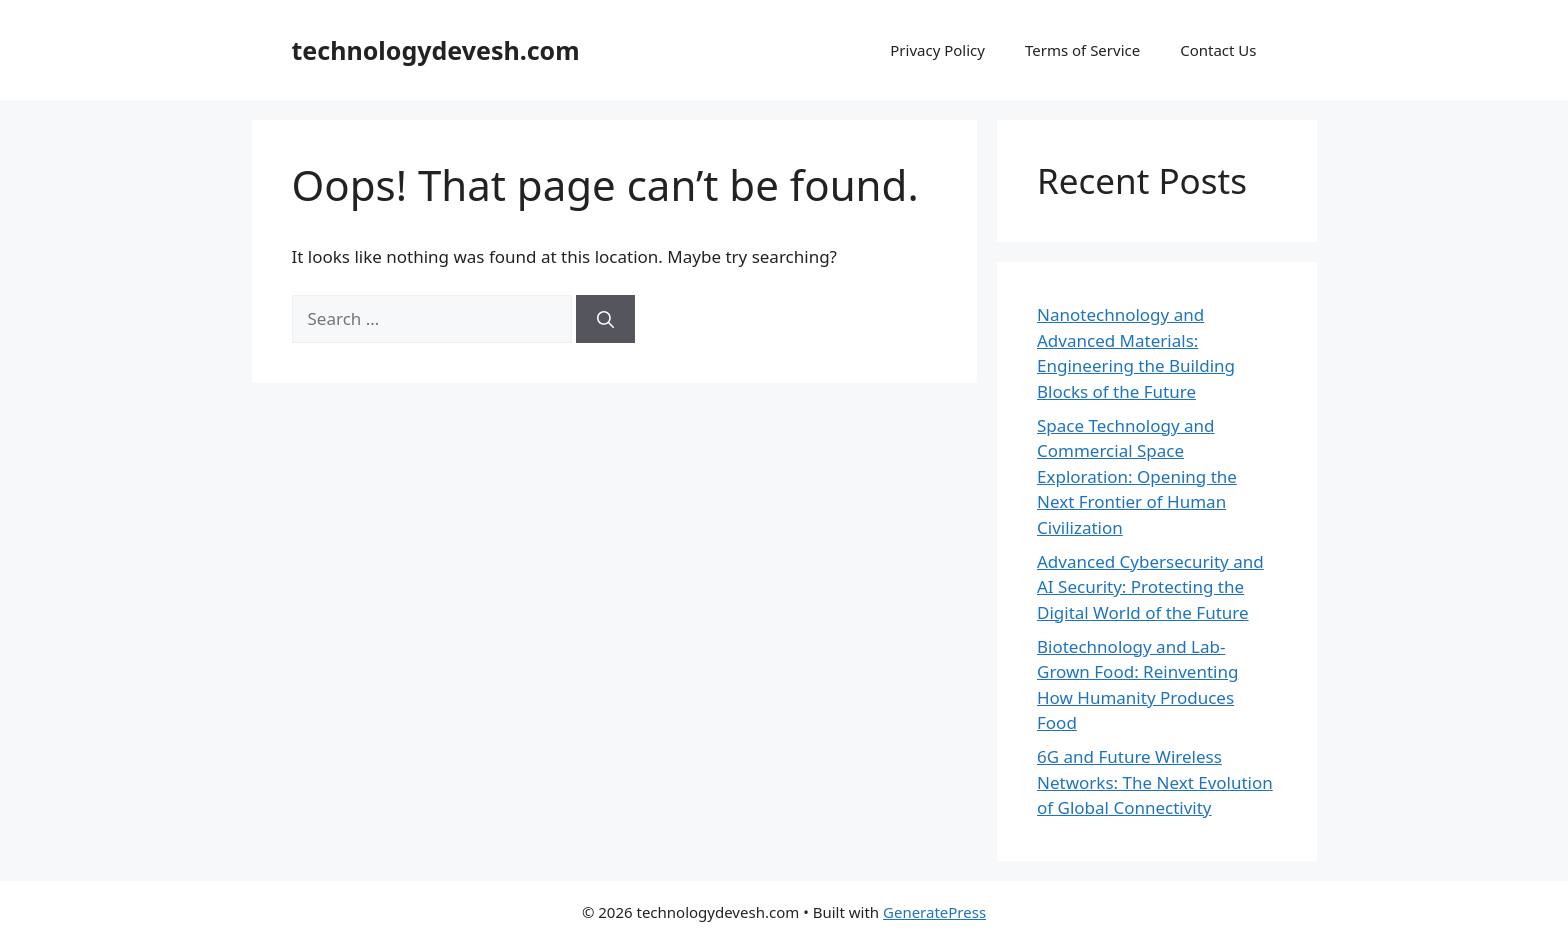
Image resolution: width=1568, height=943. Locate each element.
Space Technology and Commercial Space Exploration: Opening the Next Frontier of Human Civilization (1137, 476)
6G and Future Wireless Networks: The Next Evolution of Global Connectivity (1155, 782)
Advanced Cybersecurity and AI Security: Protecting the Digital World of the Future (1150, 587)
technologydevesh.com (436, 50)
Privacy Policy (937, 50)
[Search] (605, 319)
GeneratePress (934, 912)
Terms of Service (1082, 50)
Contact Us (1218, 50)
